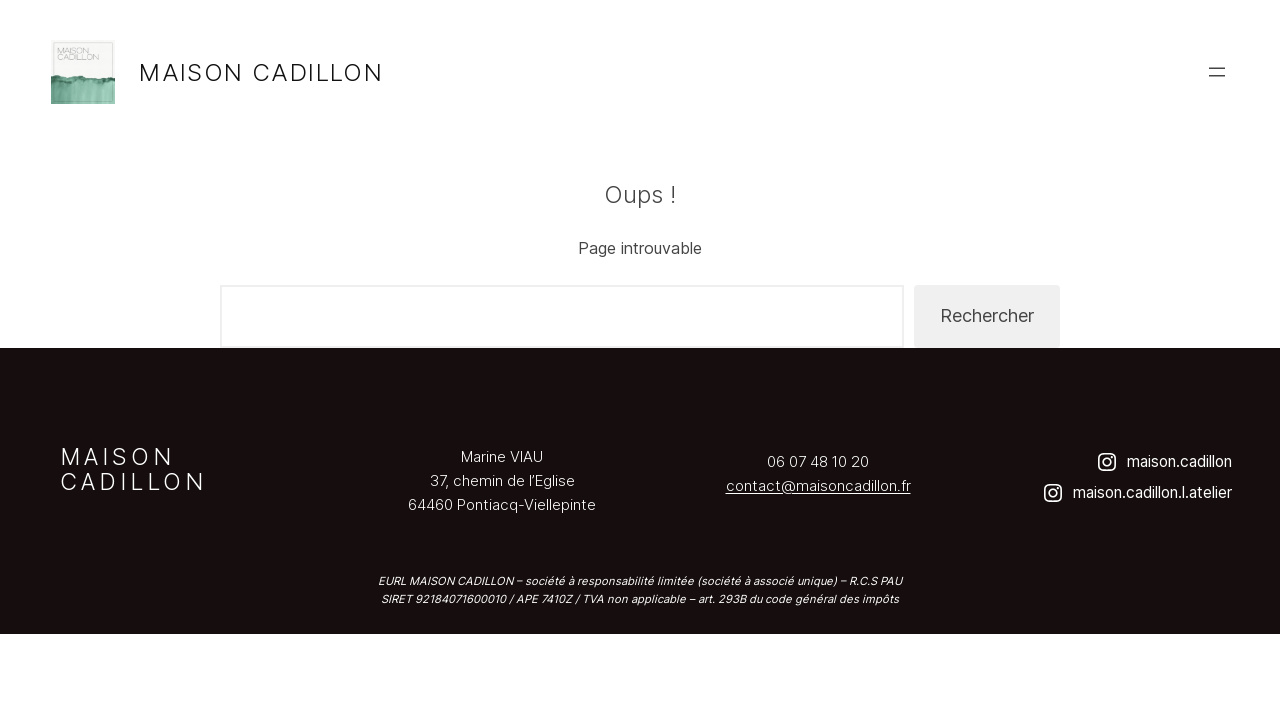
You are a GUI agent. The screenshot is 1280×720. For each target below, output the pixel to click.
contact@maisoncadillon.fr (818, 485)
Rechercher (987, 315)
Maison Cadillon (261, 72)
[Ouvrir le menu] (1217, 72)
